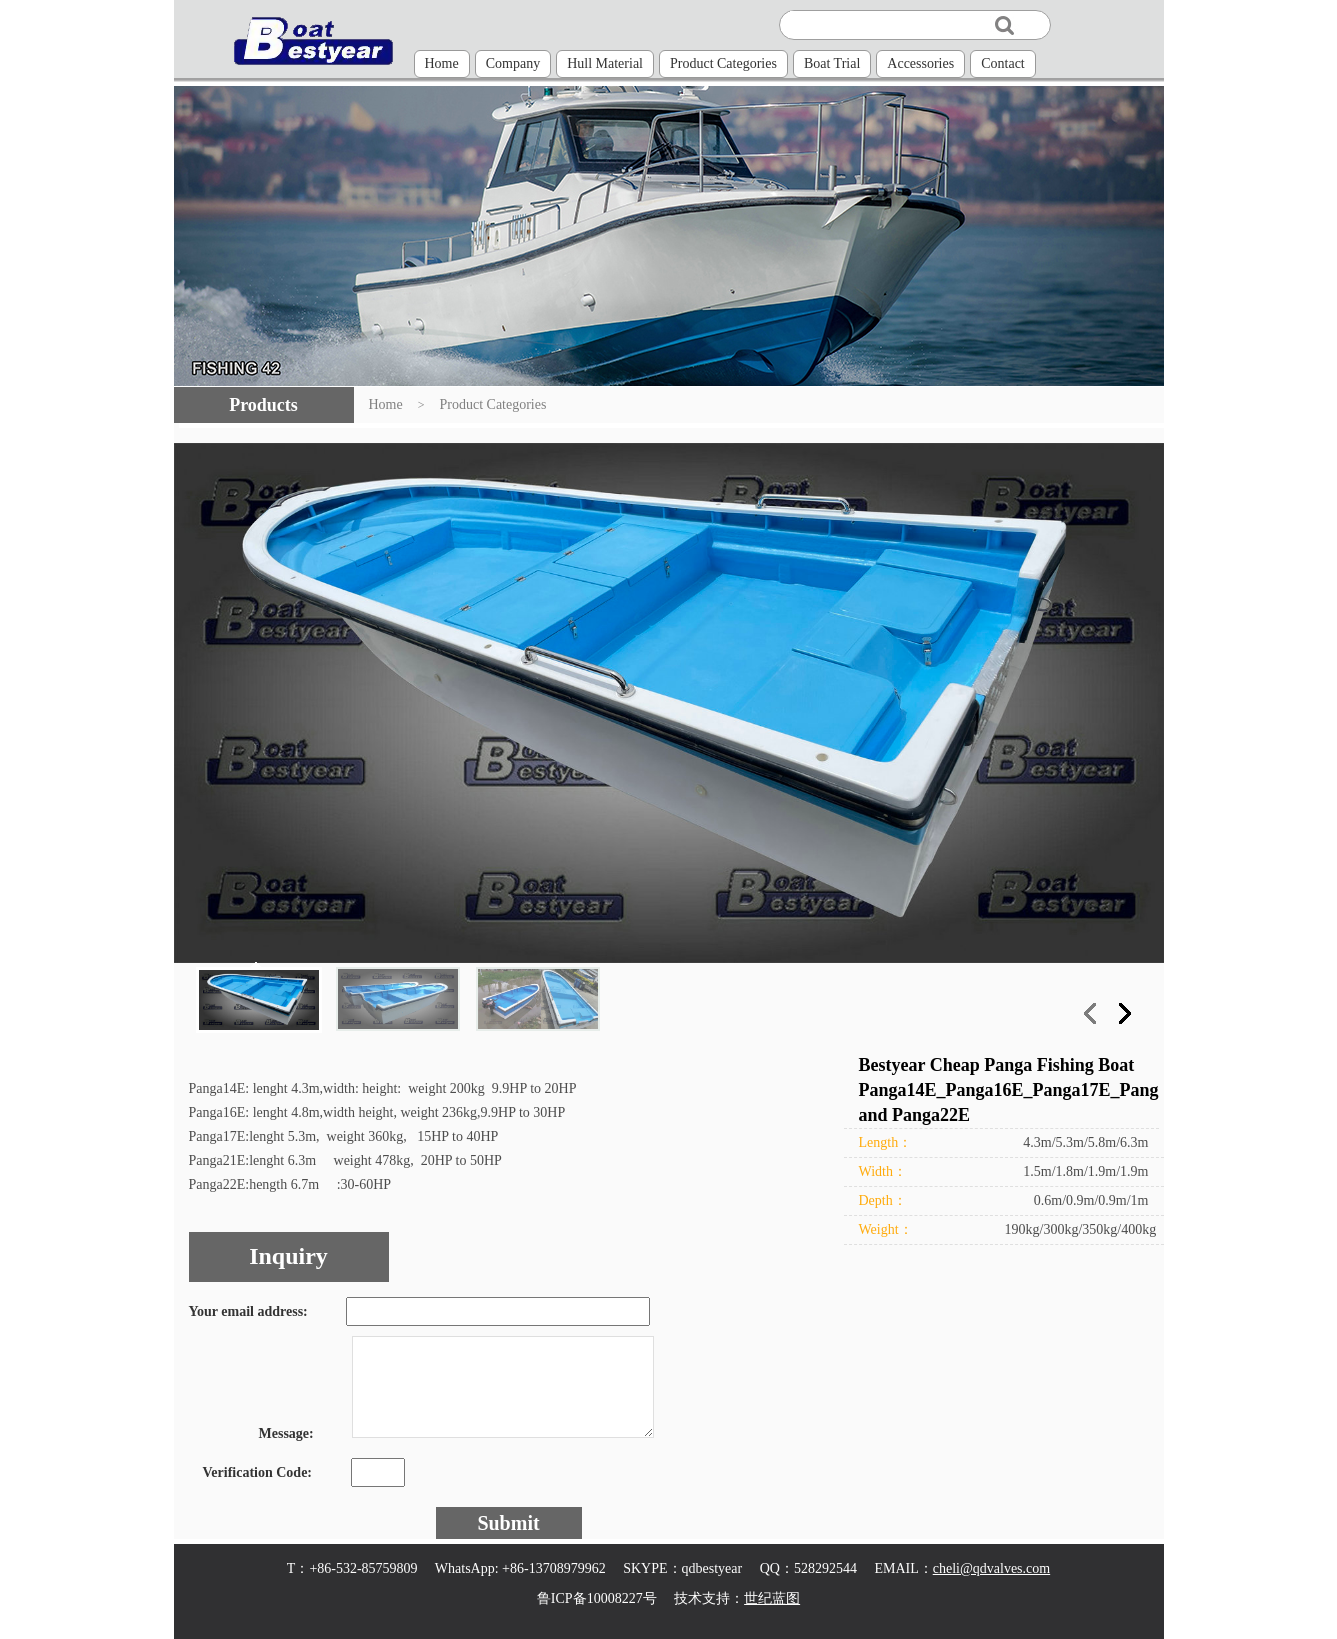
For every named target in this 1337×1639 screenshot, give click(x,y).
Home (442, 63)
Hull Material (605, 63)
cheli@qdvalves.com (991, 1568)
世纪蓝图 (772, 1598)
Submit (508, 1523)
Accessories (920, 63)
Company (513, 63)
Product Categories (723, 63)
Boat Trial (832, 63)
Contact (1003, 63)
